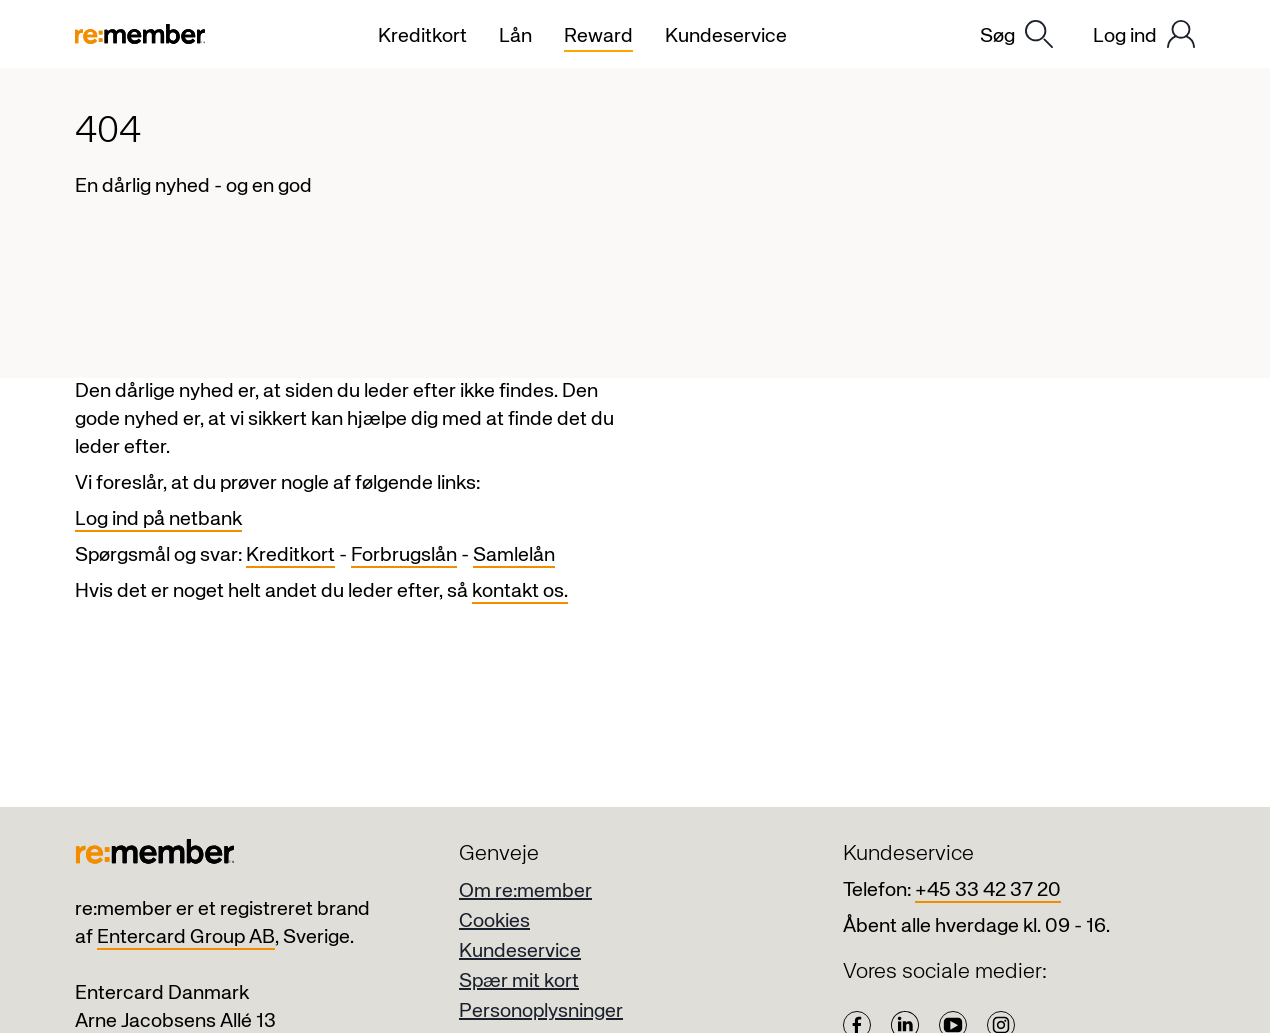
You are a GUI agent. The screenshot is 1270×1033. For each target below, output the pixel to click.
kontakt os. (520, 591)
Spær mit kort (519, 981)
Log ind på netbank (158, 519)
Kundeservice (520, 951)
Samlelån (514, 555)
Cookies (494, 921)
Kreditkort (290, 555)
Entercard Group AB (186, 937)
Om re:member (525, 891)
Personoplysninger (541, 1011)
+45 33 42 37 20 (988, 890)
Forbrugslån (404, 555)
